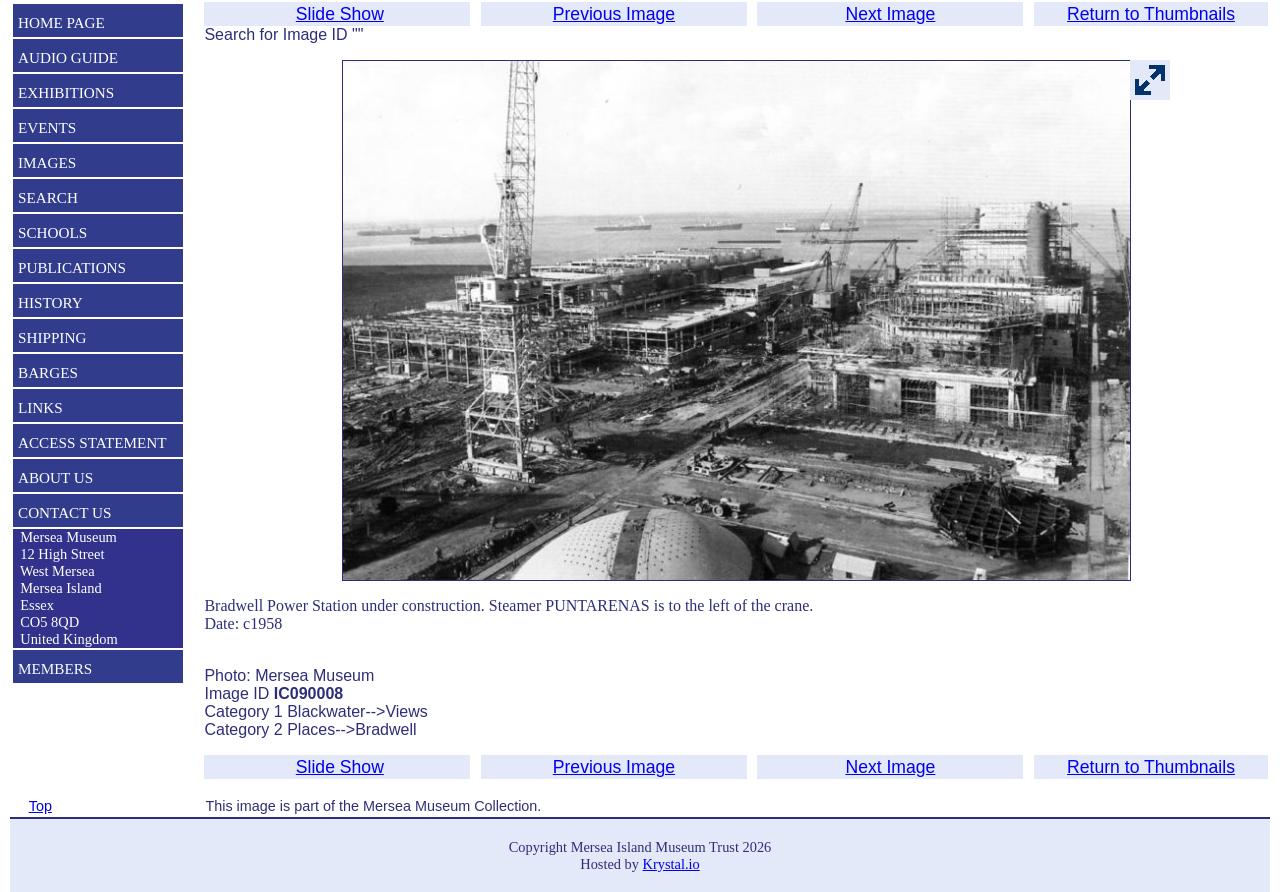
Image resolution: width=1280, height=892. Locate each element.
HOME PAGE (61, 22)
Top (40, 806)
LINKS (40, 407)
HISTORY (50, 302)
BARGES (48, 372)
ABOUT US (55, 477)
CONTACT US (64, 512)
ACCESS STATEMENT (92, 442)
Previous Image (614, 14)
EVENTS (47, 127)
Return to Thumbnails (1151, 14)
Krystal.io (671, 864)
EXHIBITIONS (66, 92)
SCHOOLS (52, 232)
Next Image (890, 14)
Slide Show (340, 14)
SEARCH (48, 197)
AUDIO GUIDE (68, 57)
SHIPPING (52, 337)
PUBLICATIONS (72, 267)
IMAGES (47, 162)
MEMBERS (55, 668)
